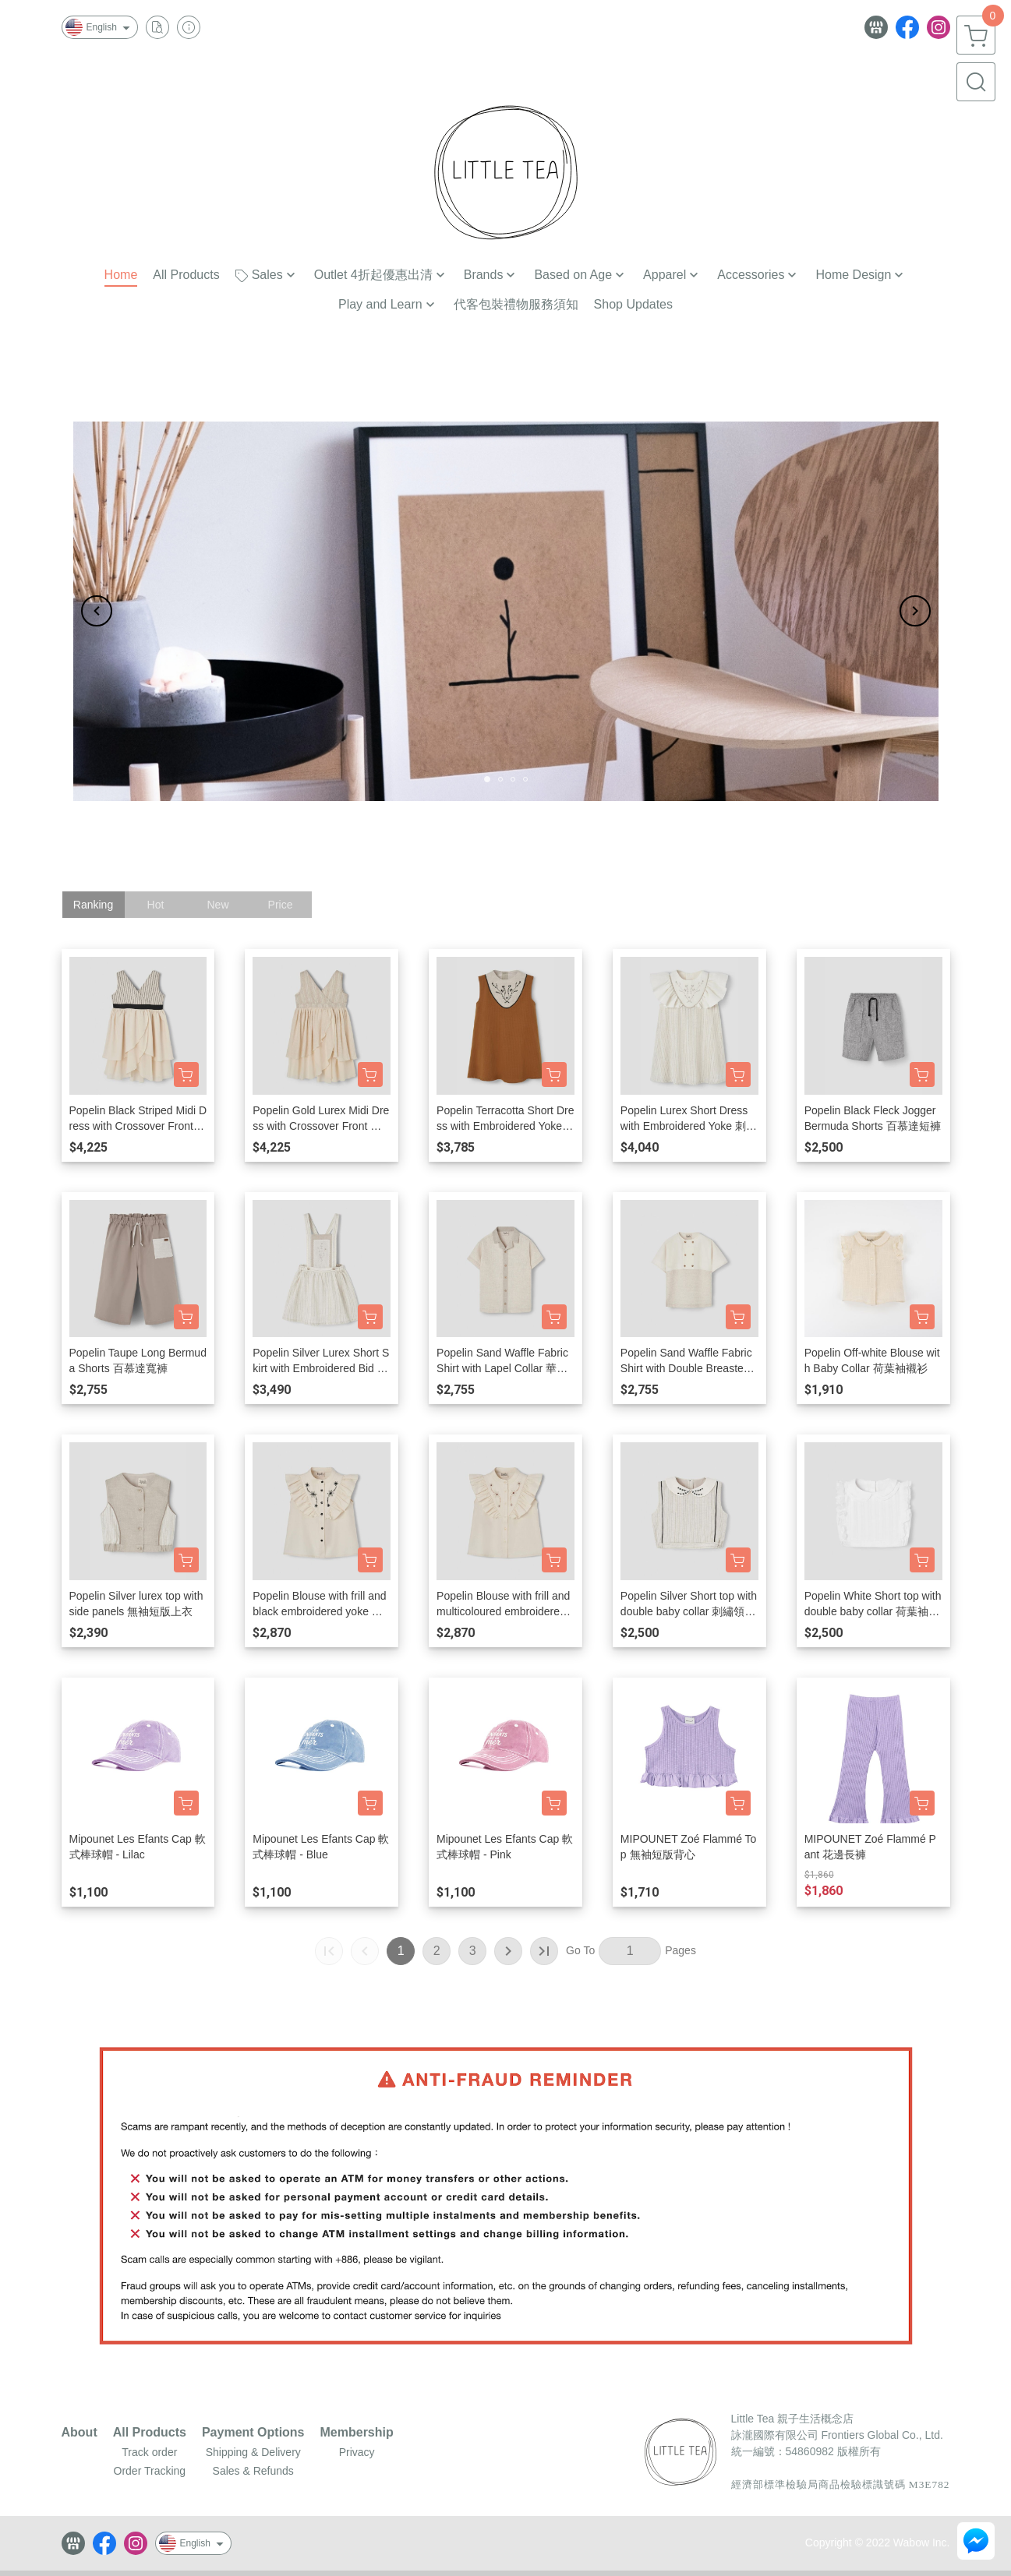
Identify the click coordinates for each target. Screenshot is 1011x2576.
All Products (149, 2432)
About (79, 2432)
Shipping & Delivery (253, 2452)
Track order (149, 2452)
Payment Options (253, 2432)
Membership (357, 2432)
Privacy (357, 2452)
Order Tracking (150, 2470)
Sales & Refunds (253, 2470)
